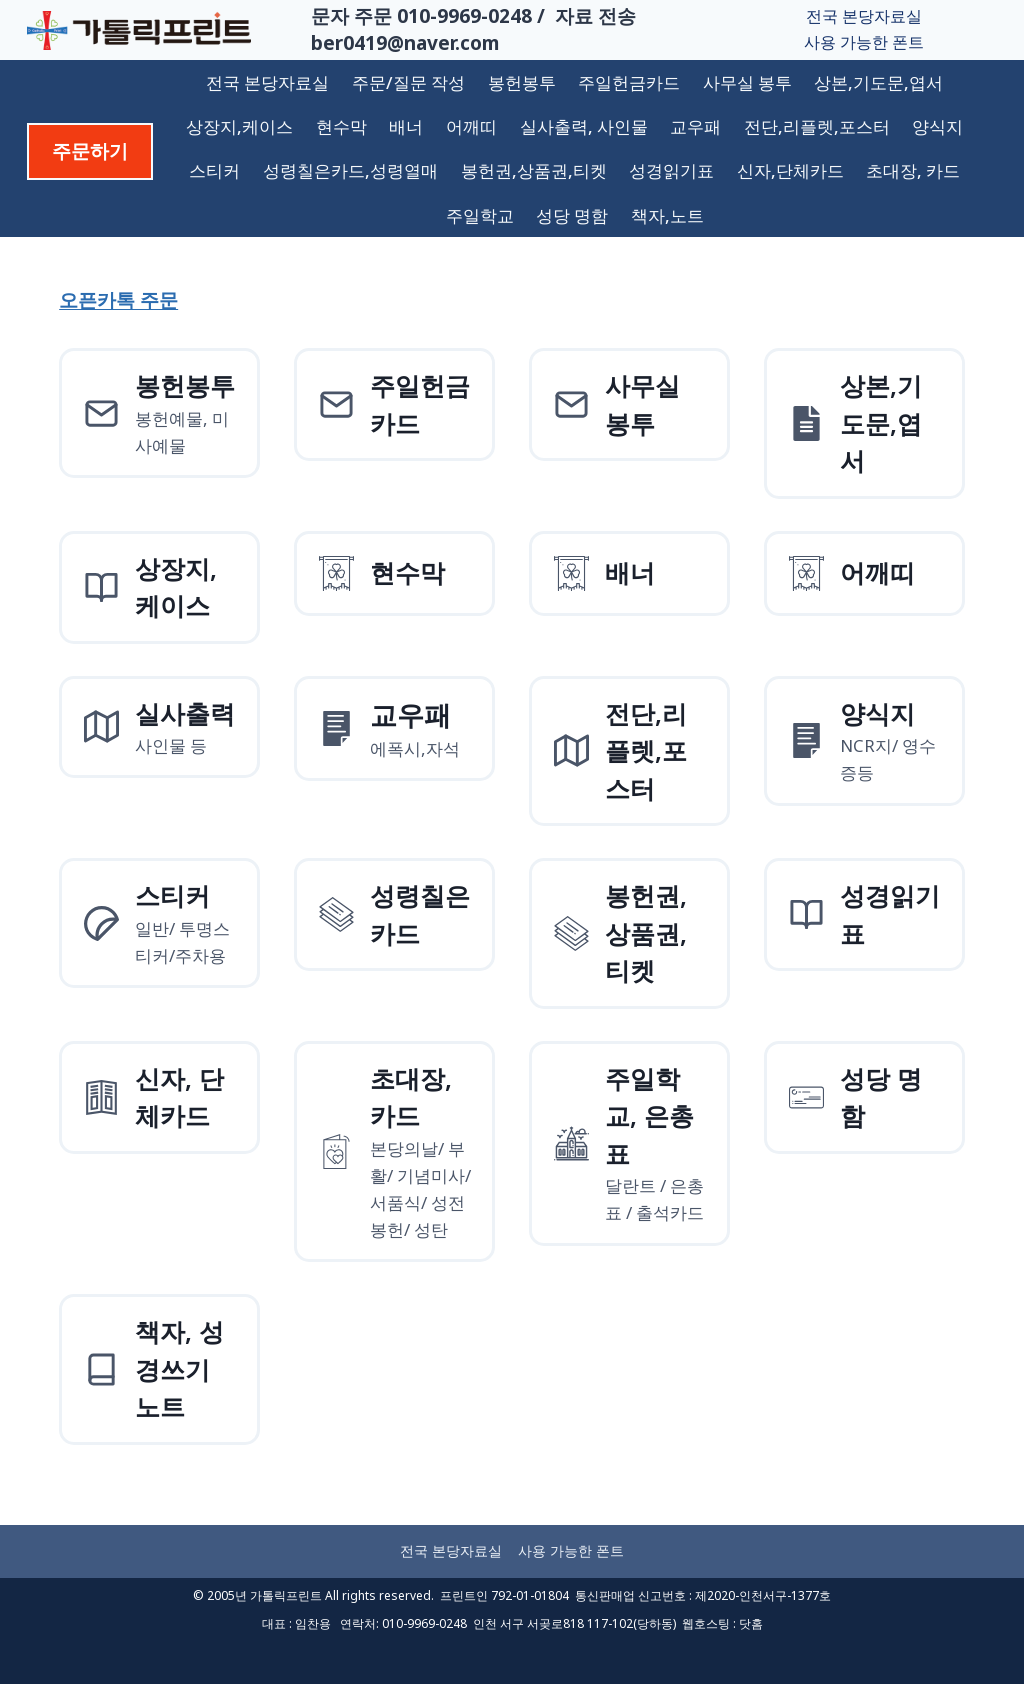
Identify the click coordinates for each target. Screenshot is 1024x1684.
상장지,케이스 (239, 126)
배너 (406, 126)
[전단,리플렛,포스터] (629, 751)
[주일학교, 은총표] (629, 1143)
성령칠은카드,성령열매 (350, 170)
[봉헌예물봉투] (159, 413)
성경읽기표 (671, 170)
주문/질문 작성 (408, 82)
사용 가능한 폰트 (864, 42)
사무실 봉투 (747, 82)
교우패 (695, 126)
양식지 (937, 126)
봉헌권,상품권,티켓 (534, 170)
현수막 (341, 126)
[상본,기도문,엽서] (864, 423)
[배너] (629, 573)
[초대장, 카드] (394, 1152)
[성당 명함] (864, 1097)
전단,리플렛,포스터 (817, 126)
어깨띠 (471, 126)
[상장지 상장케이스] (159, 587)
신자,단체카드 (790, 170)
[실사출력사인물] (159, 727)
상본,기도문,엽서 (878, 82)
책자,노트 (667, 215)
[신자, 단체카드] (159, 1097)
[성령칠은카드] (394, 914)
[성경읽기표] (864, 914)
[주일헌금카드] (394, 404)
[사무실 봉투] (629, 404)
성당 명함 (572, 215)
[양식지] (394, 729)
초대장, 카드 (913, 170)
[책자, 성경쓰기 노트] (159, 1369)
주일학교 (480, 215)
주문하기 (90, 151)
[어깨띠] (864, 573)
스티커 (214, 170)
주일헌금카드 (629, 82)
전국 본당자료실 (864, 16)
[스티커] (159, 923)
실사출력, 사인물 (584, 126)
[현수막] (394, 573)
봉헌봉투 (522, 82)
